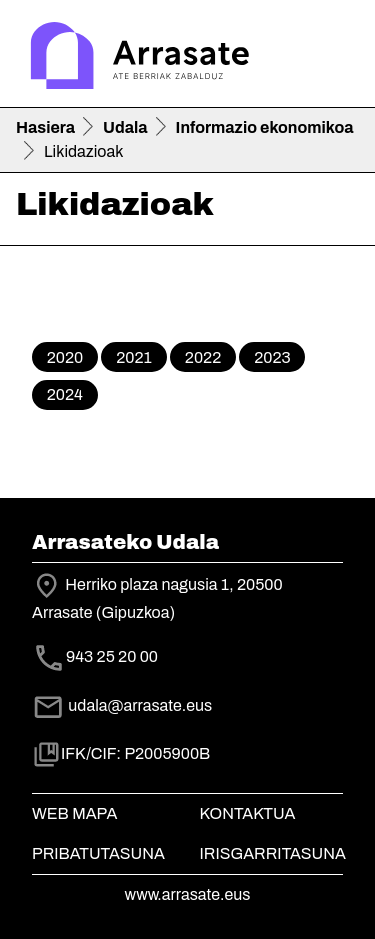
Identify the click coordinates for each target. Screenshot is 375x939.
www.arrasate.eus (188, 894)
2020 (65, 357)
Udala (125, 127)
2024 (65, 394)
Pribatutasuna (98, 853)
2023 (272, 357)
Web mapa (74, 813)
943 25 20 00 (112, 656)
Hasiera (45, 127)
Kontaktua (248, 813)
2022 (203, 357)
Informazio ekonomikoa (265, 127)
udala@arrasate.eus (122, 705)
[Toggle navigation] (331, 58)
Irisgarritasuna (273, 853)
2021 (134, 357)
